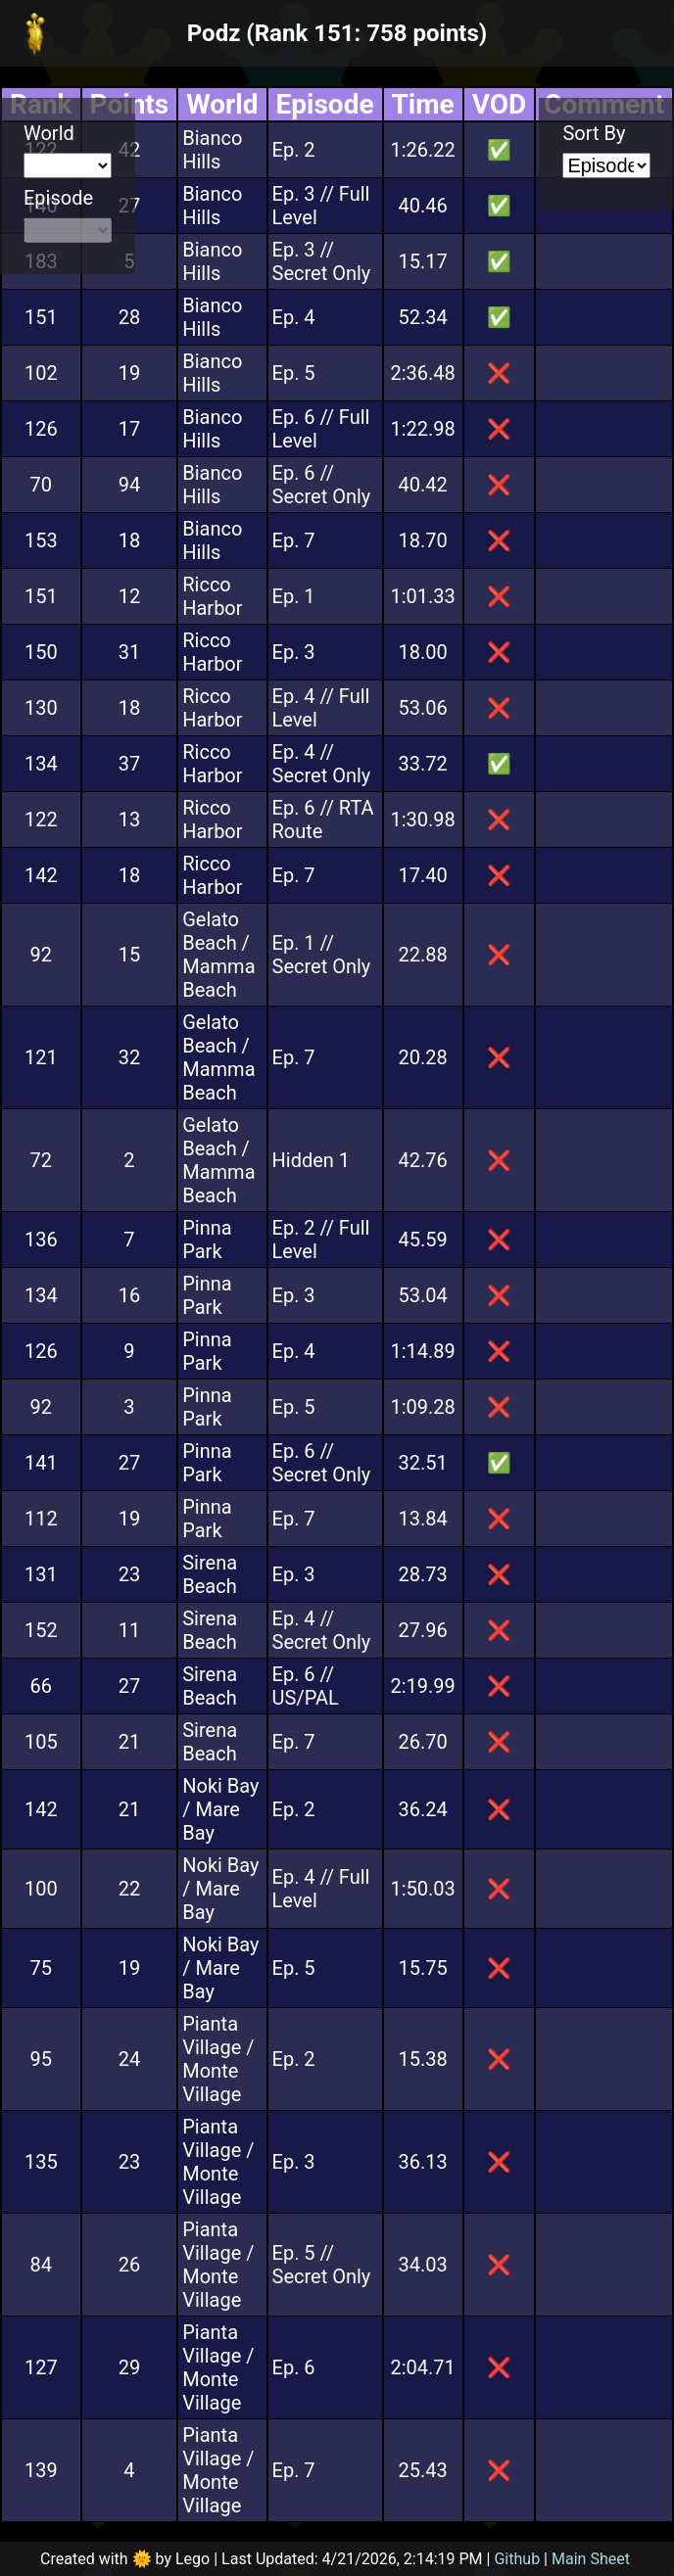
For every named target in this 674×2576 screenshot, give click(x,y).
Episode (58, 198)
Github (517, 2559)
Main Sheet (591, 2559)
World (49, 133)
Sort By (593, 133)
